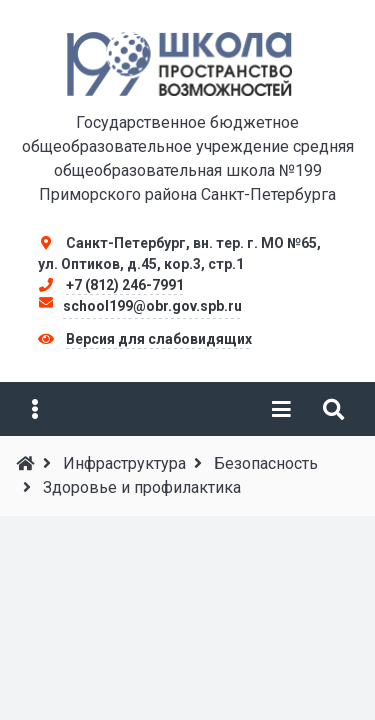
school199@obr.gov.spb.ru (152, 306)
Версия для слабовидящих (159, 339)
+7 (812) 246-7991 (125, 285)
